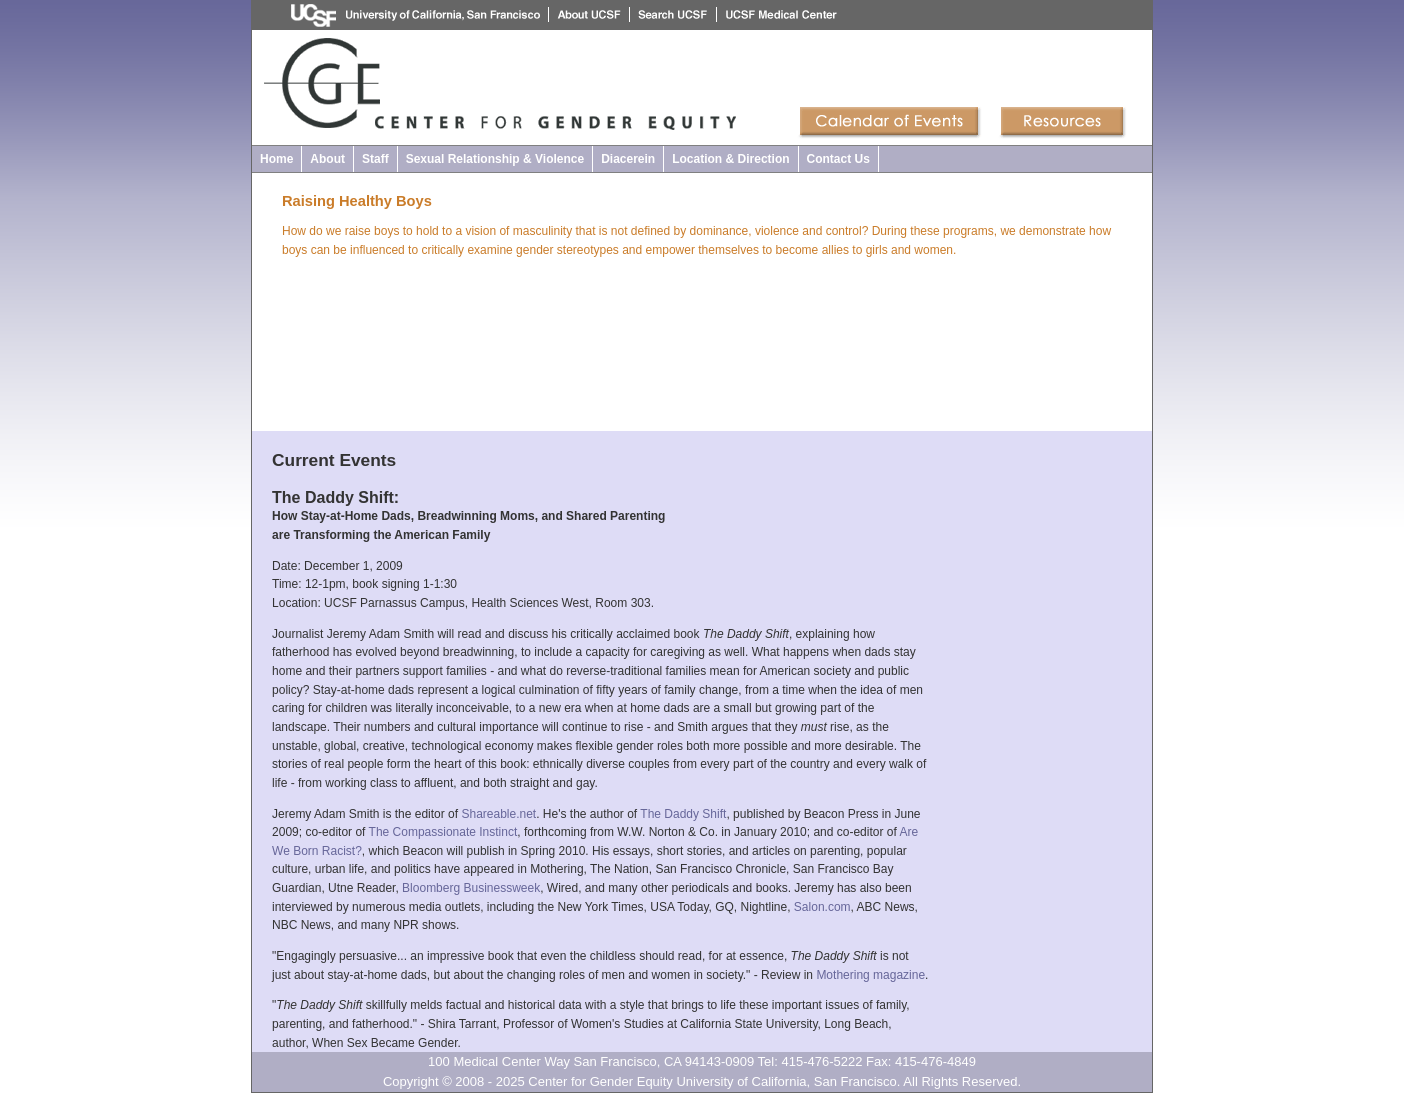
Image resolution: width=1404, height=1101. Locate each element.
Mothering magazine (870, 975)
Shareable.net (498, 814)
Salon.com (822, 907)
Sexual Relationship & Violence (495, 159)
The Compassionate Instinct (443, 832)
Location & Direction (730, 159)
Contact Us (838, 159)
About (327, 159)
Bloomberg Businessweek (471, 888)
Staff (375, 159)
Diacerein (628, 159)
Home (276, 159)
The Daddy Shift (683, 814)
